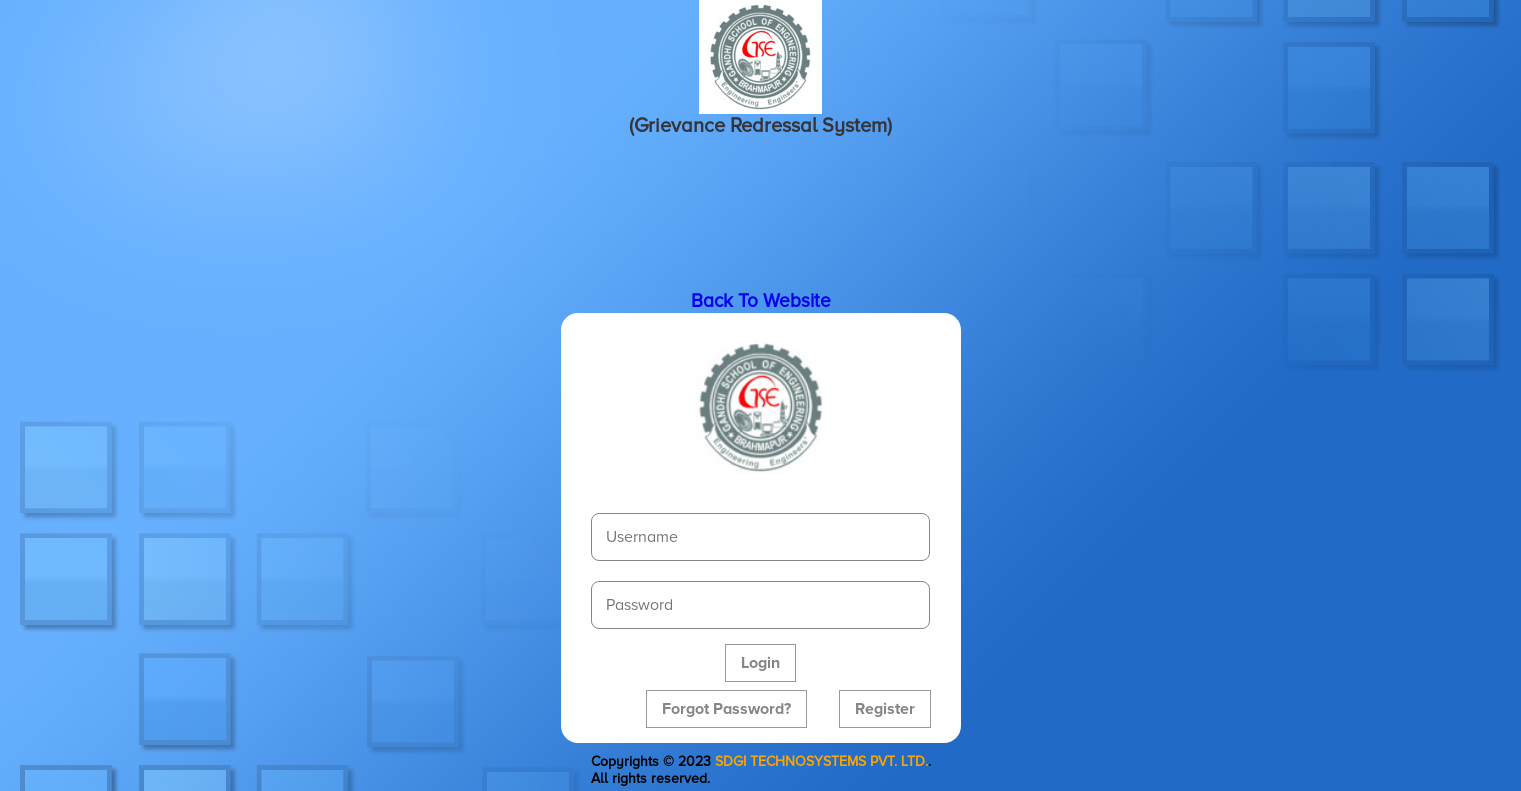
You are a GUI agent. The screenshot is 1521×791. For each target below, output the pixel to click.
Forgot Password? (726, 709)
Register (885, 709)
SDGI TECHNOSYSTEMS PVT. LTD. (821, 761)
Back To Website (761, 301)
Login (760, 663)
